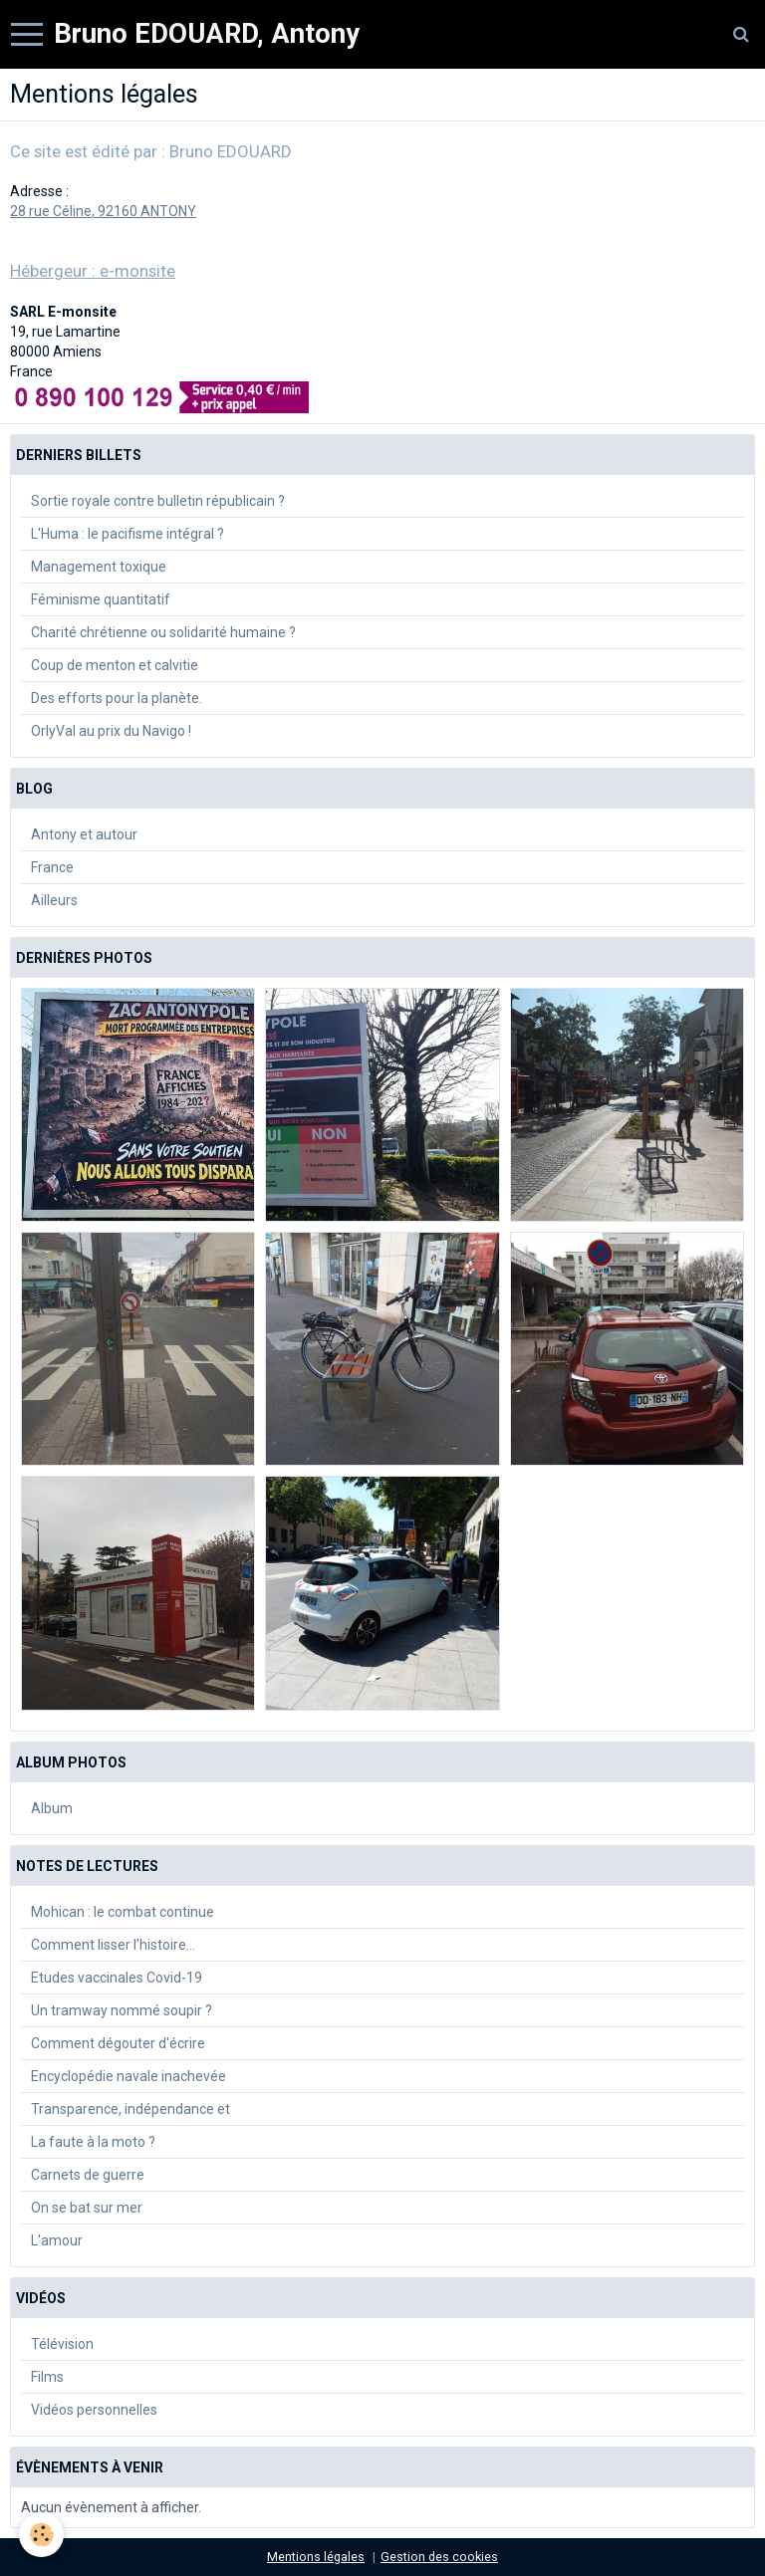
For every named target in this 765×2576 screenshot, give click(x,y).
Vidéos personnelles (94, 2410)
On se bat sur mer (86, 2208)
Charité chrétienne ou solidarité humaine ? (163, 632)
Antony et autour (84, 834)
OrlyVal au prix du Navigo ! (111, 731)
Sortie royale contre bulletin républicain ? (158, 501)
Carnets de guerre (87, 2175)
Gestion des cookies (439, 2556)
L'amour (57, 2240)
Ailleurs (54, 900)
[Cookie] (42, 2534)
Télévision (62, 2344)
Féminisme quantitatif (100, 599)
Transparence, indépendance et (130, 2109)
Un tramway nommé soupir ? (121, 2010)
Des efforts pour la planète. (116, 698)
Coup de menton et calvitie (114, 665)
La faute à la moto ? (93, 2142)
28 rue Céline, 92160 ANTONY (103, 211)
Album (52, 1808)
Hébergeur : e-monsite (92, 271)
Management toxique (98, 567)
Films (47, 2377)
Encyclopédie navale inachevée (128, 2076)
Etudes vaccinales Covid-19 (116, 1978)
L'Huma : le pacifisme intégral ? (127, 534)
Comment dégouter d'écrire (118, 2043)
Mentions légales (316, 2556)
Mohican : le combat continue (122, 1912)
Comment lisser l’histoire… (113, 1945)
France (52, 867)
